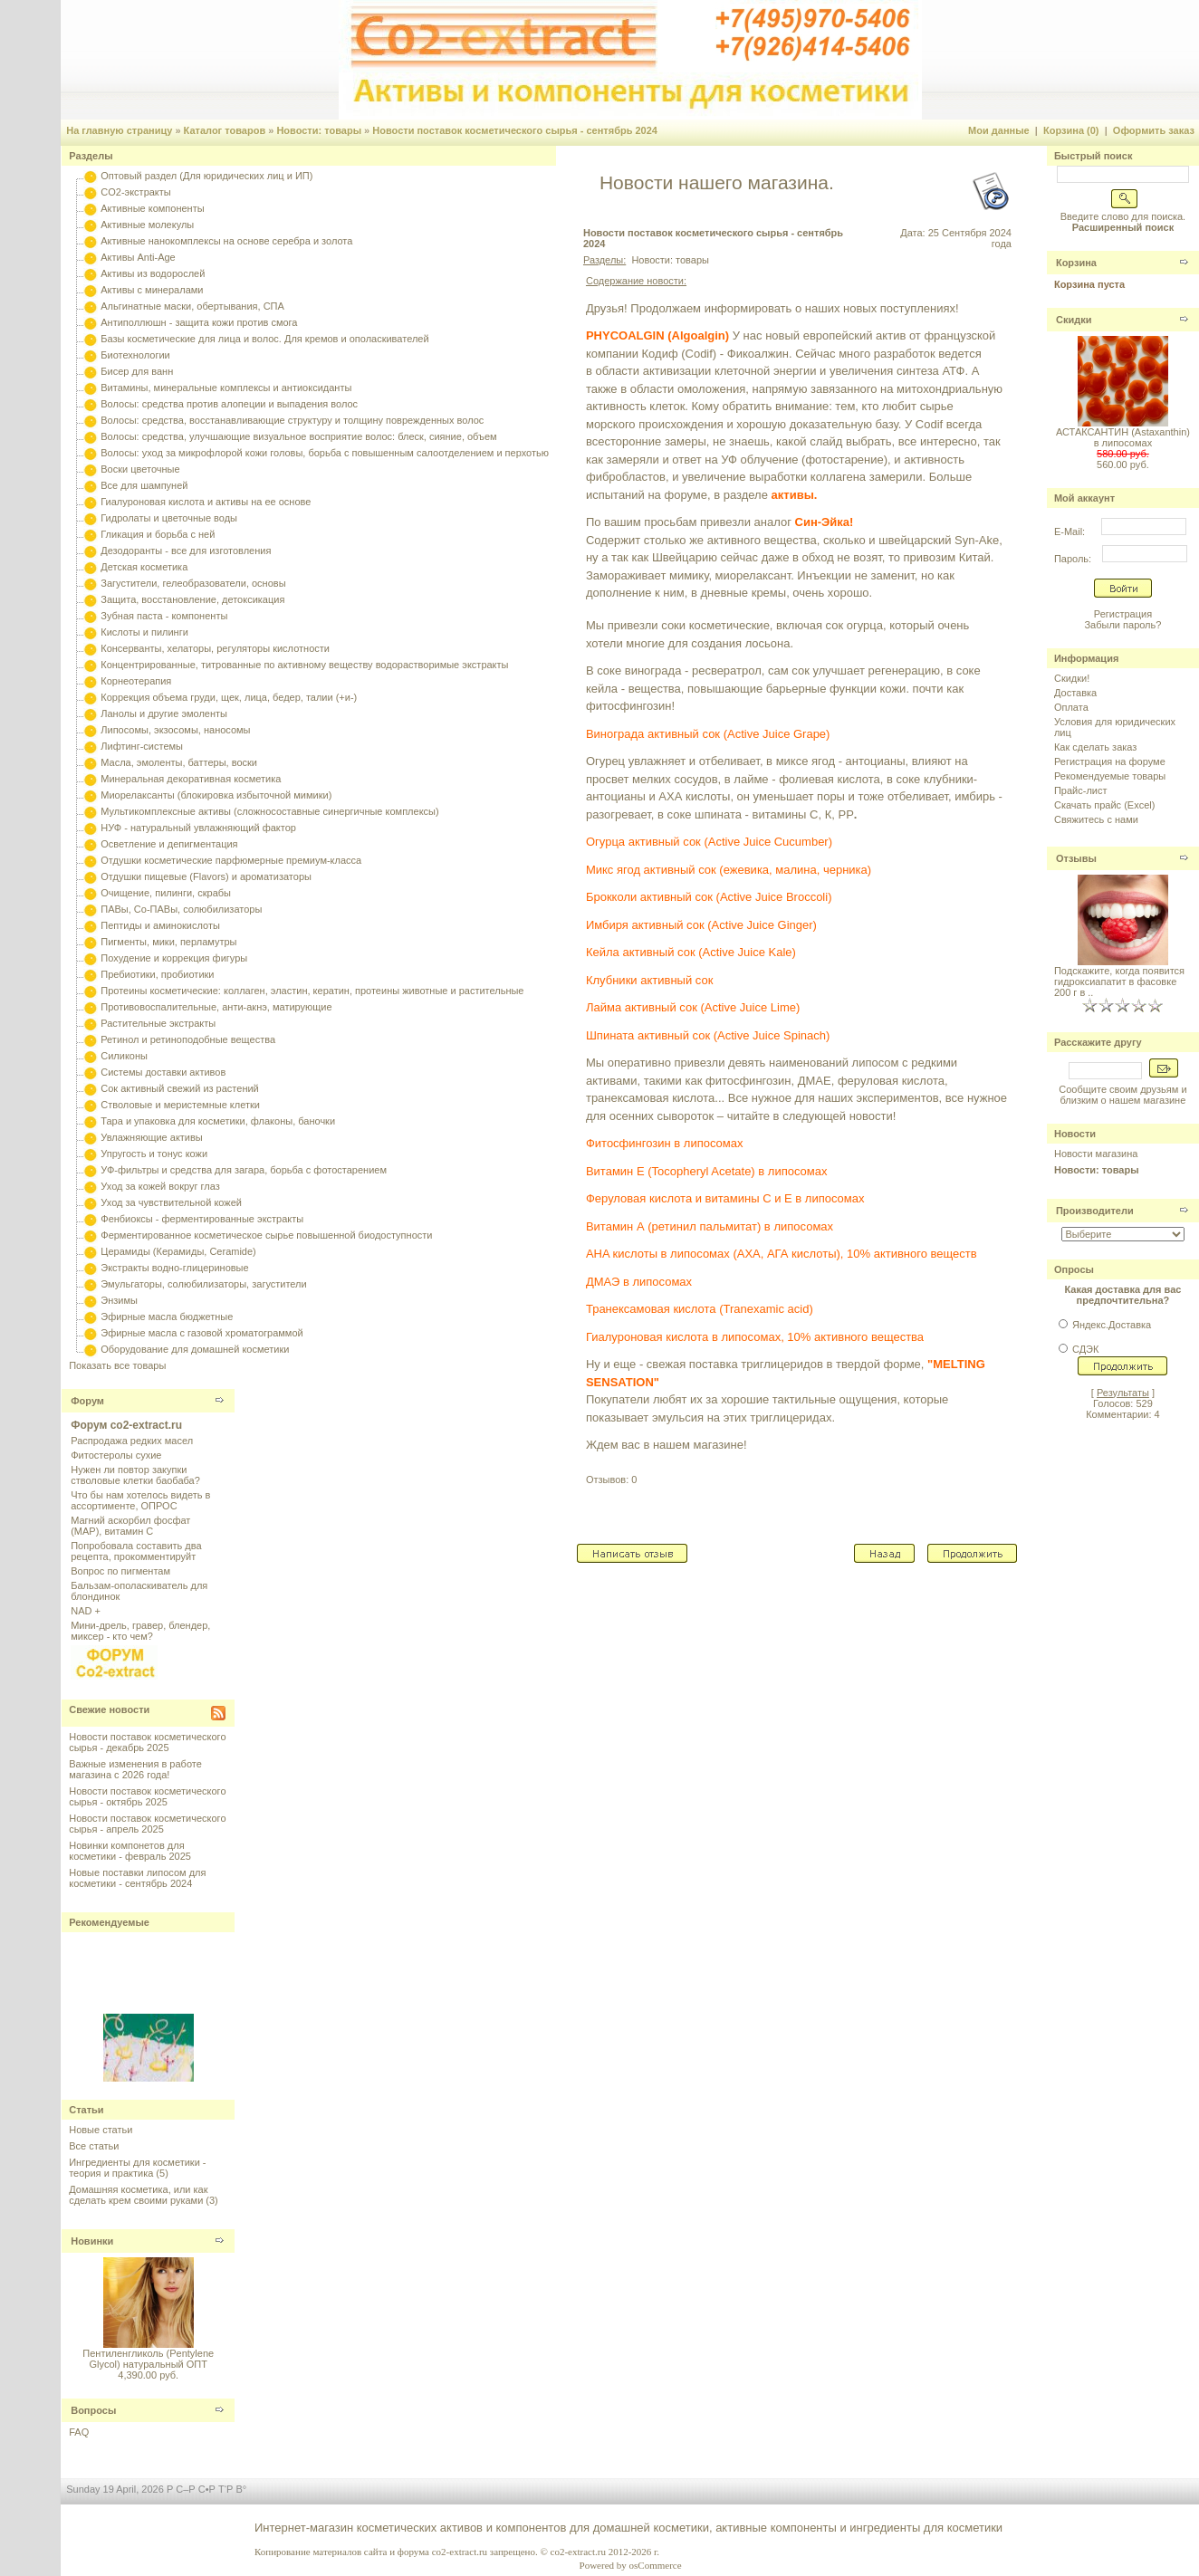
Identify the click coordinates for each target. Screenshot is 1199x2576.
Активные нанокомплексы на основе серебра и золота (226, 240)
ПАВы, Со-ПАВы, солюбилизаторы (181, 909)
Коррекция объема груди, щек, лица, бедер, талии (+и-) (229, 697)
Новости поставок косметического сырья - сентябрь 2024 (514, 130)
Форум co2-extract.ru (126, 1425)
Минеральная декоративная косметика (191, 778)
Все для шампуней (144, 485)
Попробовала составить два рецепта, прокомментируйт (136, 1551)
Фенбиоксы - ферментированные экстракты (202, 1218)
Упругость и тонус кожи (154, 1153)
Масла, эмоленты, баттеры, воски (179, 762)
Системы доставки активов (163, 1072)
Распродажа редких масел (132, 1440)
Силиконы (124, 1055)
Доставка (1075, 692)
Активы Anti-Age (138, 257)
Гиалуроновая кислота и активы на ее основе (206, 501)
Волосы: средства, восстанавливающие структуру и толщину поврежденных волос (292, 420)
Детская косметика (144, 566)
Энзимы (119, 1300)
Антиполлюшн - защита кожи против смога (199, 322)
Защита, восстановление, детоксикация (192, 599)
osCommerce (655, 2565)
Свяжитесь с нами (1096, 819)
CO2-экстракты (135, 192)
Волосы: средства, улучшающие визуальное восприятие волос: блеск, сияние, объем (298, 436)
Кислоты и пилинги (144, 632)
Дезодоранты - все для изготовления (186, 550)
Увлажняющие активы (152, 1137)
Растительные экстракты (158, 1023)
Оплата (1071, 707)
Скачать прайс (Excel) (1104, 805)
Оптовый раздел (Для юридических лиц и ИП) (206, 175)
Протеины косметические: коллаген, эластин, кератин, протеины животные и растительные (312, 990)
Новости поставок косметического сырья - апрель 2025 (147, 1823)
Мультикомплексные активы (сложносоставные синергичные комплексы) (269, 811)
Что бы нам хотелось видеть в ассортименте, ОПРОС (140, 1500)
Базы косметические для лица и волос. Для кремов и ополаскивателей (264, 338)
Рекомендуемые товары (1109, 776)
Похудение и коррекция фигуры (174, 958)
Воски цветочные (140, 469)
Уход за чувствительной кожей (171, 1202)
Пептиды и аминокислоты (160, 925)
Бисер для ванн (137, 371)
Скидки (1073, 319)
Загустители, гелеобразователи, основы (193, 583)
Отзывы (1076, 858)
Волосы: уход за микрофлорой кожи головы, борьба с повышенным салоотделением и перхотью (325, 452)
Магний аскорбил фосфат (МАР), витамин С (130, 1526)
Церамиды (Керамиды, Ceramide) (178, 1251)
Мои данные (999, 130)
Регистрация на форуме (1109, 761)
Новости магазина (1095, 1153)
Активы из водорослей (153, 273)
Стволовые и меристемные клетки (180, 1104)
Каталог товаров (225, 130)
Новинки (92, 2241)
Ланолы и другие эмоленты (164, 713)
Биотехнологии (135, 355)
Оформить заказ (1153, 130)
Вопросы (93, 2410)
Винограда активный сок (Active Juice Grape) (708, 734)
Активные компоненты (152, 208)
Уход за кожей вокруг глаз (160, 1186)
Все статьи (94, 2145)
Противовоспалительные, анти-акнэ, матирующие (216, 1006)
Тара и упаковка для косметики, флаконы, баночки (218, 1121)
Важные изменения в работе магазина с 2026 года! (135, 1769)
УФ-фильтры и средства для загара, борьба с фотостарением (244, 1169)
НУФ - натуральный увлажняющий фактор (198, 827)
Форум (87, 1400)
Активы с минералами (152, 289)
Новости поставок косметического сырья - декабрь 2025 (147, 1742)
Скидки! (1071, 678)
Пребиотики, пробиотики (157, 974)
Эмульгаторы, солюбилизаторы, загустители (203, 1283)
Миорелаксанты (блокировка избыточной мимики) (216, 795)
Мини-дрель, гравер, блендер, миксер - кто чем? (140, 1631)
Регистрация (1123, 613)
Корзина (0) (1071, 130)
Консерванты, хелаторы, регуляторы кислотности (215, 648)
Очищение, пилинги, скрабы (166, 892)
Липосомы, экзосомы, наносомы (175, 729)
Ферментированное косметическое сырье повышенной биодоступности (266, 1235)
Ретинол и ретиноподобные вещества (188, 1039)
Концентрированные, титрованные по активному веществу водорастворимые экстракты (304, 664)
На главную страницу (119, 130)
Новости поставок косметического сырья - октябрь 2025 (147, 1796)
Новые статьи (100, 2129)
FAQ (79, 2432)
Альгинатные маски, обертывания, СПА (192, 306)
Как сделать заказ (1095, 747)
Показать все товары (117, 1365)
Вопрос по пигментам (120, 1571)
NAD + (86, 1610)
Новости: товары (318, 130)
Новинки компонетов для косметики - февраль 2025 (130, 1851)
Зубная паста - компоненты (164, 615)
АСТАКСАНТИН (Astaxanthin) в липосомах (1123, 437)
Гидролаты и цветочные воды (169, 517)
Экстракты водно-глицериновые (174, 1267)
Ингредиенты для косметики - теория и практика (137, 2168)
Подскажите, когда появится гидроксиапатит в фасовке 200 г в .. (1119, 981)
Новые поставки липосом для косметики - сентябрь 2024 (137, 1878)
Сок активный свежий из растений (180, 1088)
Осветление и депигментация (169, 843)
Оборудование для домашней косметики (195, 1349)
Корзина (1076, 262)
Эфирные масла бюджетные (167, 1316)
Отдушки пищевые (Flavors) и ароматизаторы (206, 876)
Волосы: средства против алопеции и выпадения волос (229, 403)
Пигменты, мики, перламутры (168, 941)
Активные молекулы (147, 224)
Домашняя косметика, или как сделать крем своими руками (138, 2195)
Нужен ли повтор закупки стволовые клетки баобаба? (135, 1475)
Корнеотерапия (136, 680)
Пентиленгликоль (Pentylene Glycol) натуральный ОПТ (148, 2359)
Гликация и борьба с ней (158, 534)
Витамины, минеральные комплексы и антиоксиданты (226, 387)
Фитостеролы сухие (116, 1455)
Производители (1095, 1210)
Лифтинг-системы (142, 746)
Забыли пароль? (1122, 624)
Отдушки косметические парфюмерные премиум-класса (231, 860)
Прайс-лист (1081, 790)
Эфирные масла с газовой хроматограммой (201, 1332)
